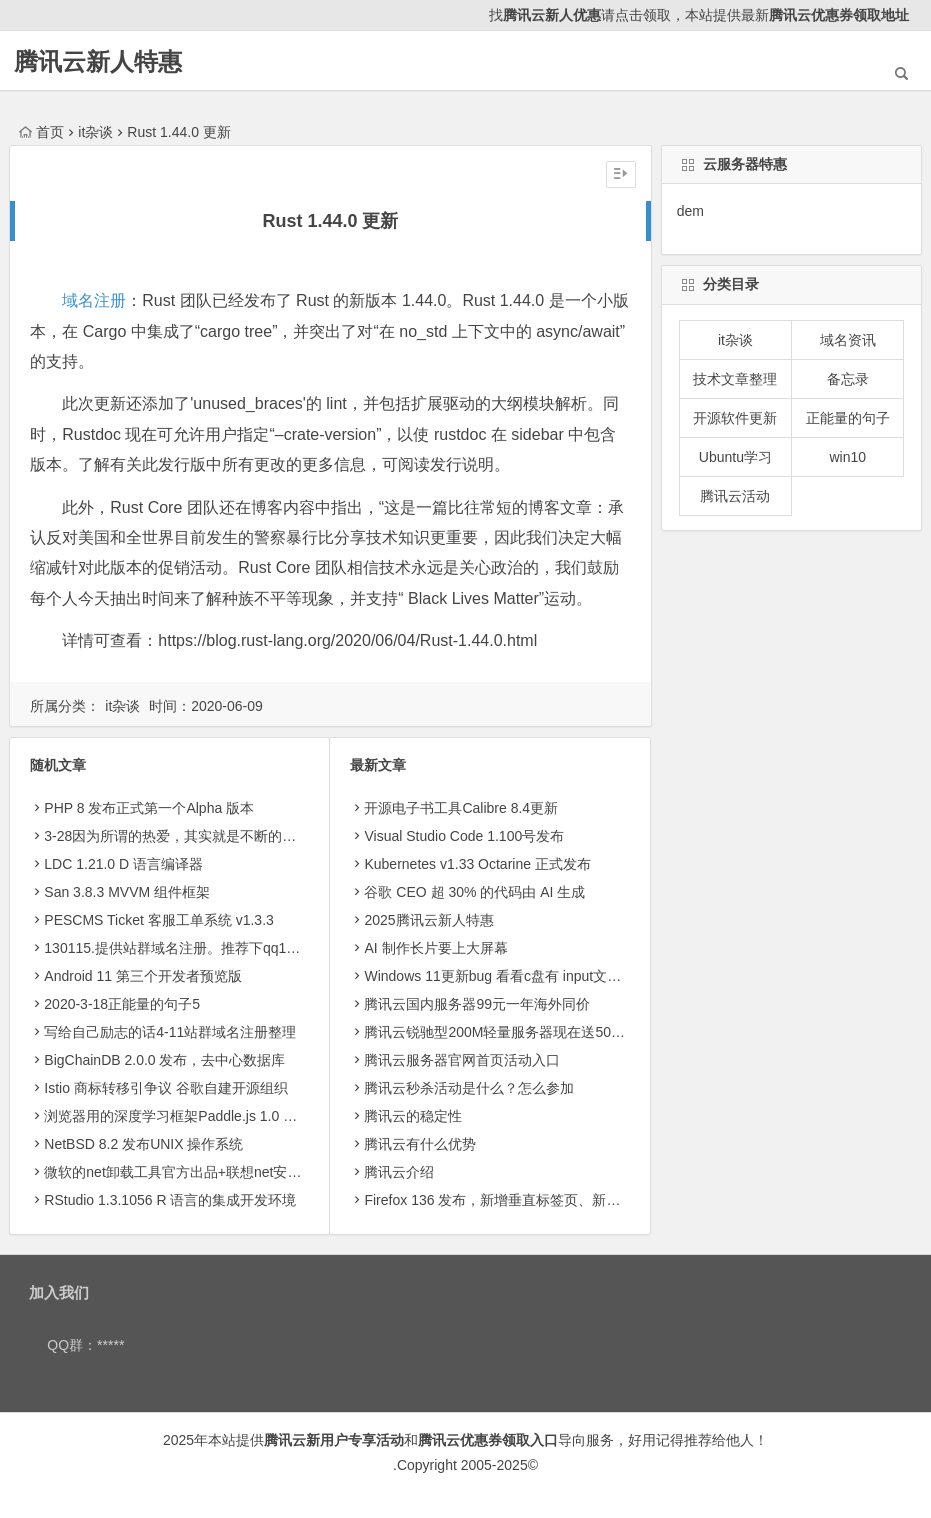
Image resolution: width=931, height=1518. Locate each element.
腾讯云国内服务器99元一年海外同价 (477, 1004)
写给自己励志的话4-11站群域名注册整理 (170, 1032)
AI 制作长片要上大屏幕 (435, 948)
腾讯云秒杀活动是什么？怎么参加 (469, 1088)
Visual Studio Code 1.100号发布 (464, 836)
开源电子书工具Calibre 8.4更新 (461, 808)
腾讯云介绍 (399, 1172)
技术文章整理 (735, 379)
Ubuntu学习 (735, 457)
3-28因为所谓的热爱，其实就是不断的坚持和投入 (198, 836)
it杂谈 (95, 132)
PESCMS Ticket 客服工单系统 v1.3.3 (159, 920)
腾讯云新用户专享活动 (334, 1440)
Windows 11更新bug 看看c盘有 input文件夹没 (506, 976)
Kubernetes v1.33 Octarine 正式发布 (477, 864)
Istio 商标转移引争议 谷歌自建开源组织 (165, 1088)
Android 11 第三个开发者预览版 (143, 976)
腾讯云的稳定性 (413, 1116)
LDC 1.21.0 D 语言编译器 (123, 864)
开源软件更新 (735, 418)
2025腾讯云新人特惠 (428, 920)
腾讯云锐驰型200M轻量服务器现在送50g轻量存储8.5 (529, 1032)
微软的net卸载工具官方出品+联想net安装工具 (186, 1172)
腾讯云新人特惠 (98, 61)
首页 (41, 132)
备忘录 (848, 379)
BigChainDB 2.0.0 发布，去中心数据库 (164, 1060)
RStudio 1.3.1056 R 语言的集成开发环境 (170, 1200)
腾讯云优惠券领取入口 (488, 1440)
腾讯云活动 (735, 496)
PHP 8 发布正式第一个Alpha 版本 (149, 808)
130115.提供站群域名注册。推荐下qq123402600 (196, 948)
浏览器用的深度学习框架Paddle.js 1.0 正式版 (184, 1116)
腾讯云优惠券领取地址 (839, 15)
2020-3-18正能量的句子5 (122, 1004)
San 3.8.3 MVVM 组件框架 (127, 892)
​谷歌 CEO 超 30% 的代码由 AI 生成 (474, 892)
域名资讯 (848, 340)
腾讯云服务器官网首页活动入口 (462, 1060)
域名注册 (94, 300)
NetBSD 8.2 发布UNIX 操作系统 (143, 1144)
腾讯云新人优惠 (552, 15)
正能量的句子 (848, 418)
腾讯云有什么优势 (420, 1144)
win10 (847, 457)
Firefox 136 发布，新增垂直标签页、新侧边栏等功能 (527, 1200)
